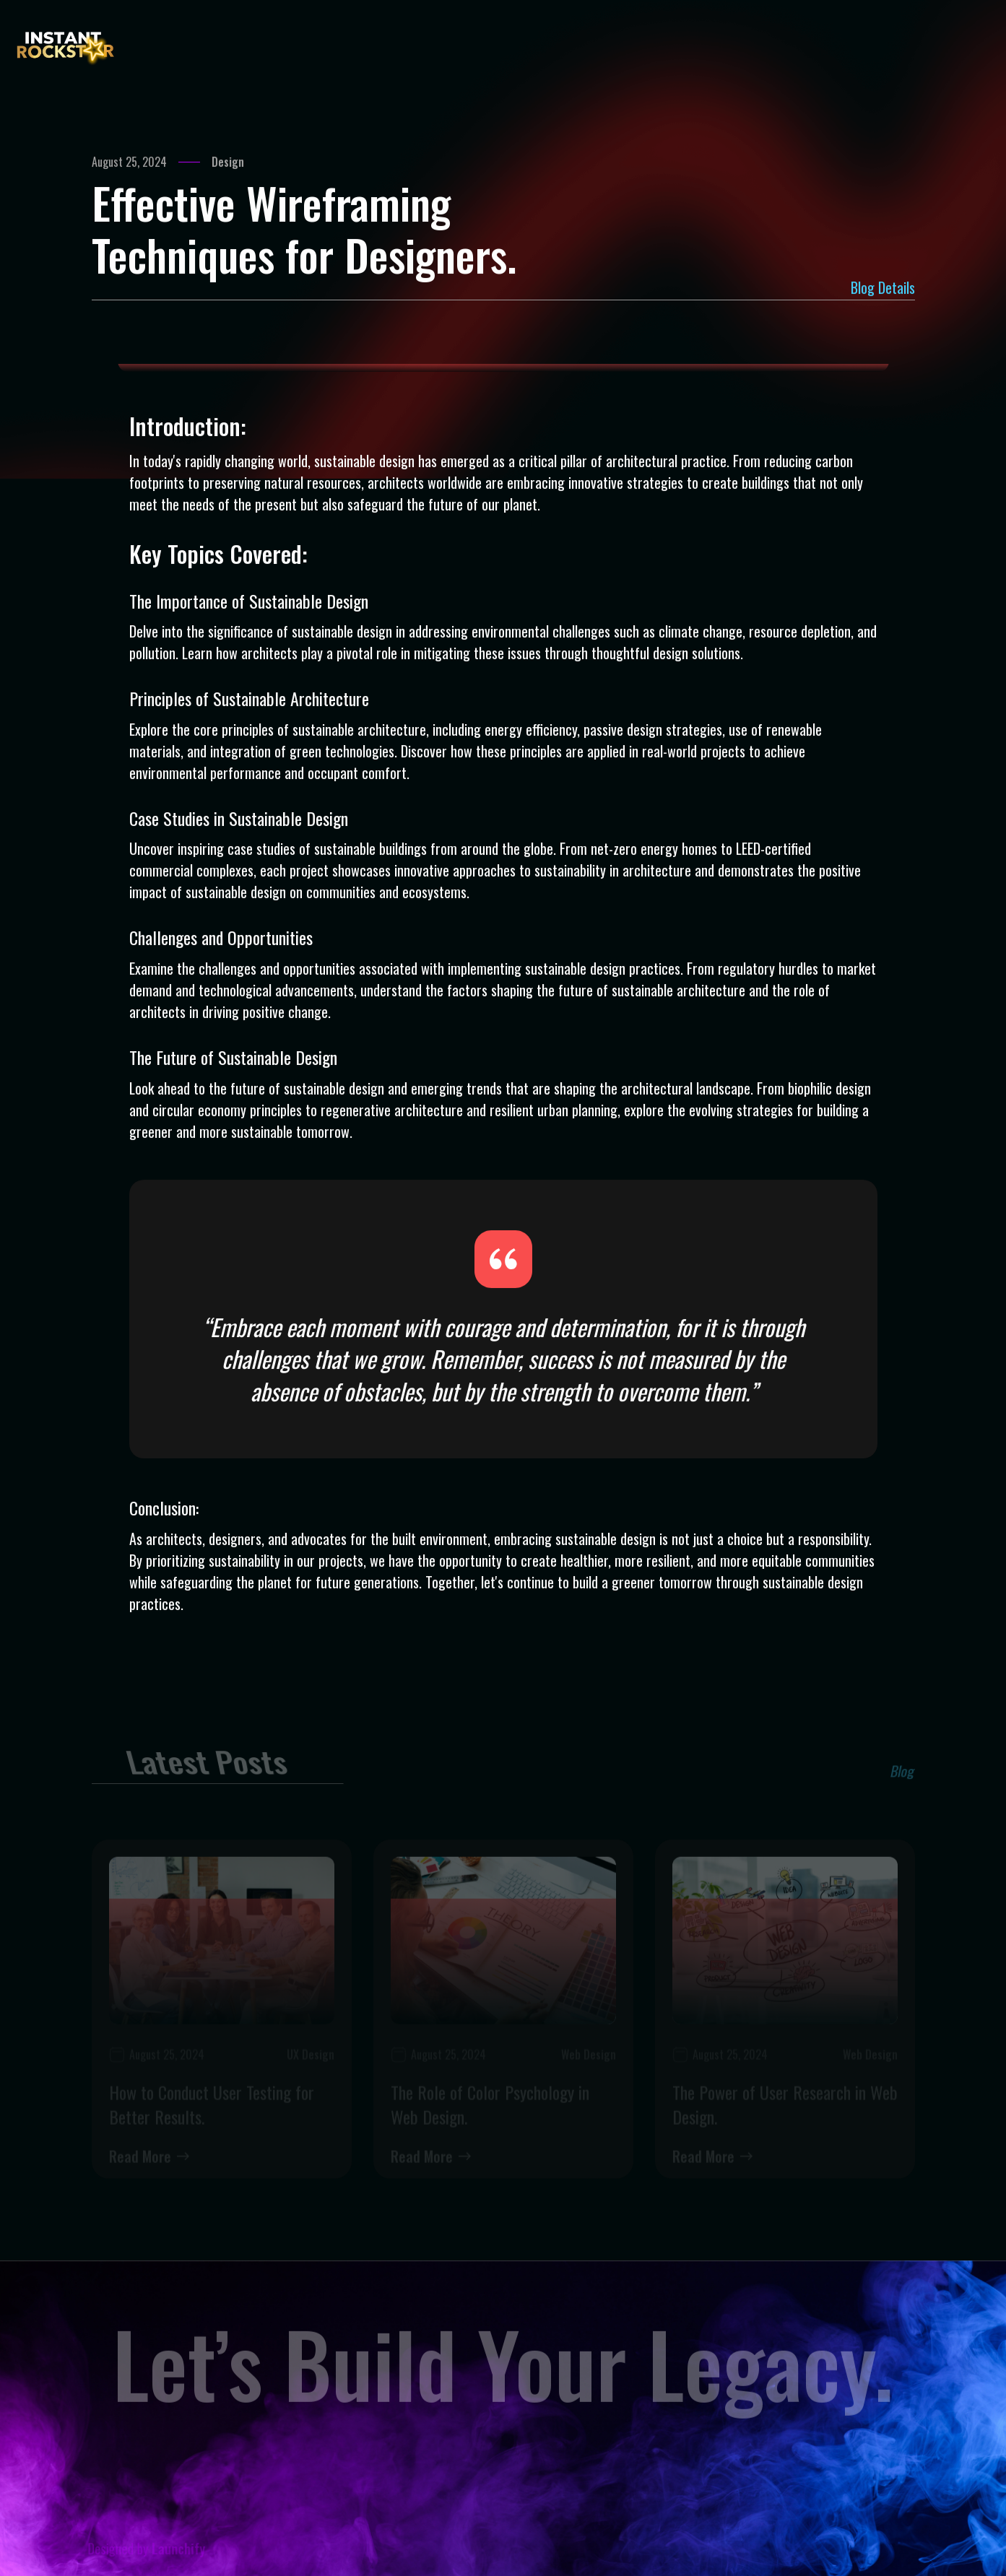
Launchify (188, 2550)
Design (228, 163)
